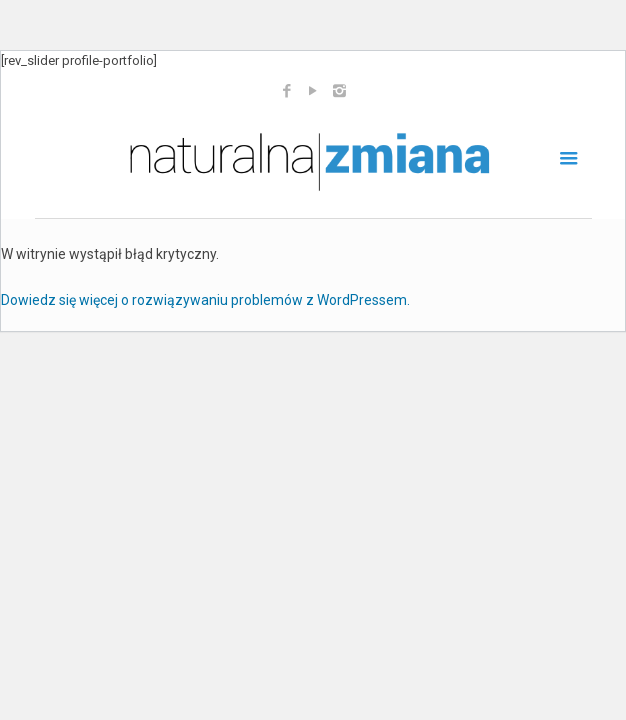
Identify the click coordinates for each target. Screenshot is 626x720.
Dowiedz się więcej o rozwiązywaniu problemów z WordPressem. (205, 300)
